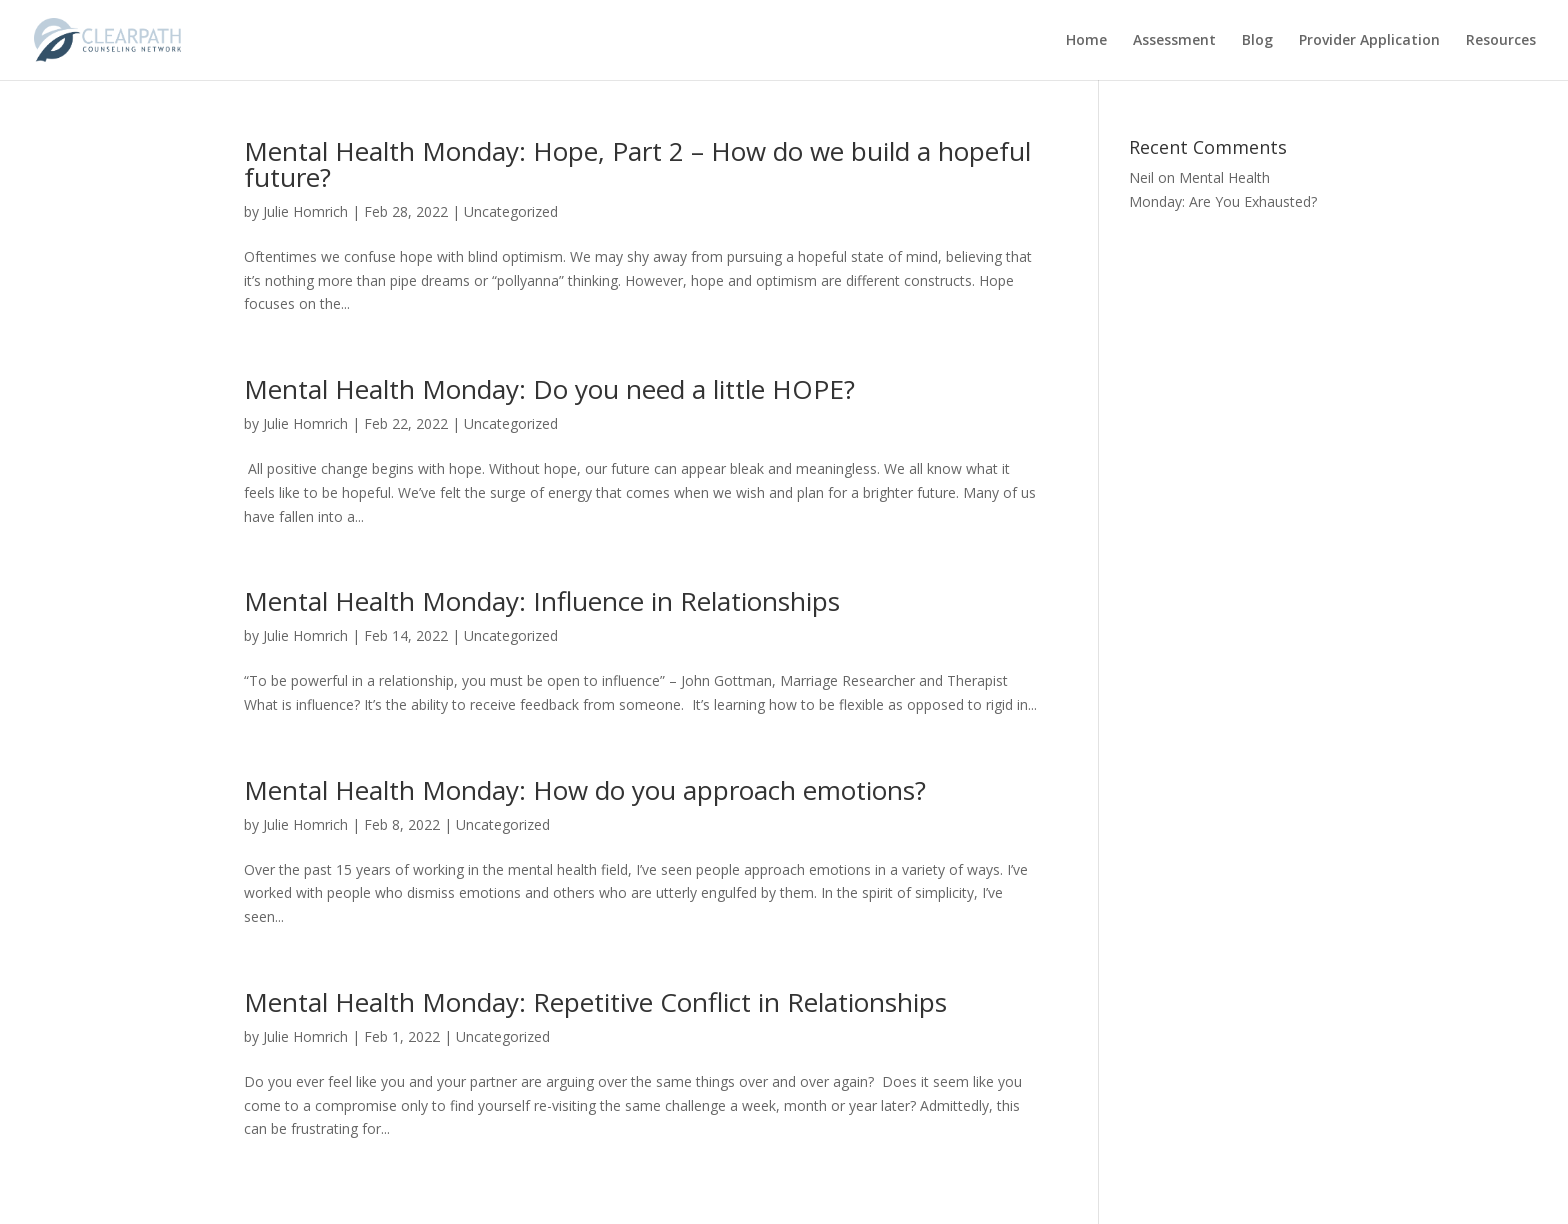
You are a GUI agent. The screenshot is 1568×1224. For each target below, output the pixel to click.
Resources (1501, 41)
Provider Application (1369, 41)
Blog (1257, 41)
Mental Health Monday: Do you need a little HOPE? (549, 389)
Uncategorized (511, 211)
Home (1086, 41)
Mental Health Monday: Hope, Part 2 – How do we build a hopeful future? (637, 164)
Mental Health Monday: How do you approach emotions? (585, 790)
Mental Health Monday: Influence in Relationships (542, 601)
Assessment (1174, 41)
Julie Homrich (305, 211)
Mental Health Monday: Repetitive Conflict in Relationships (595, 1002)
